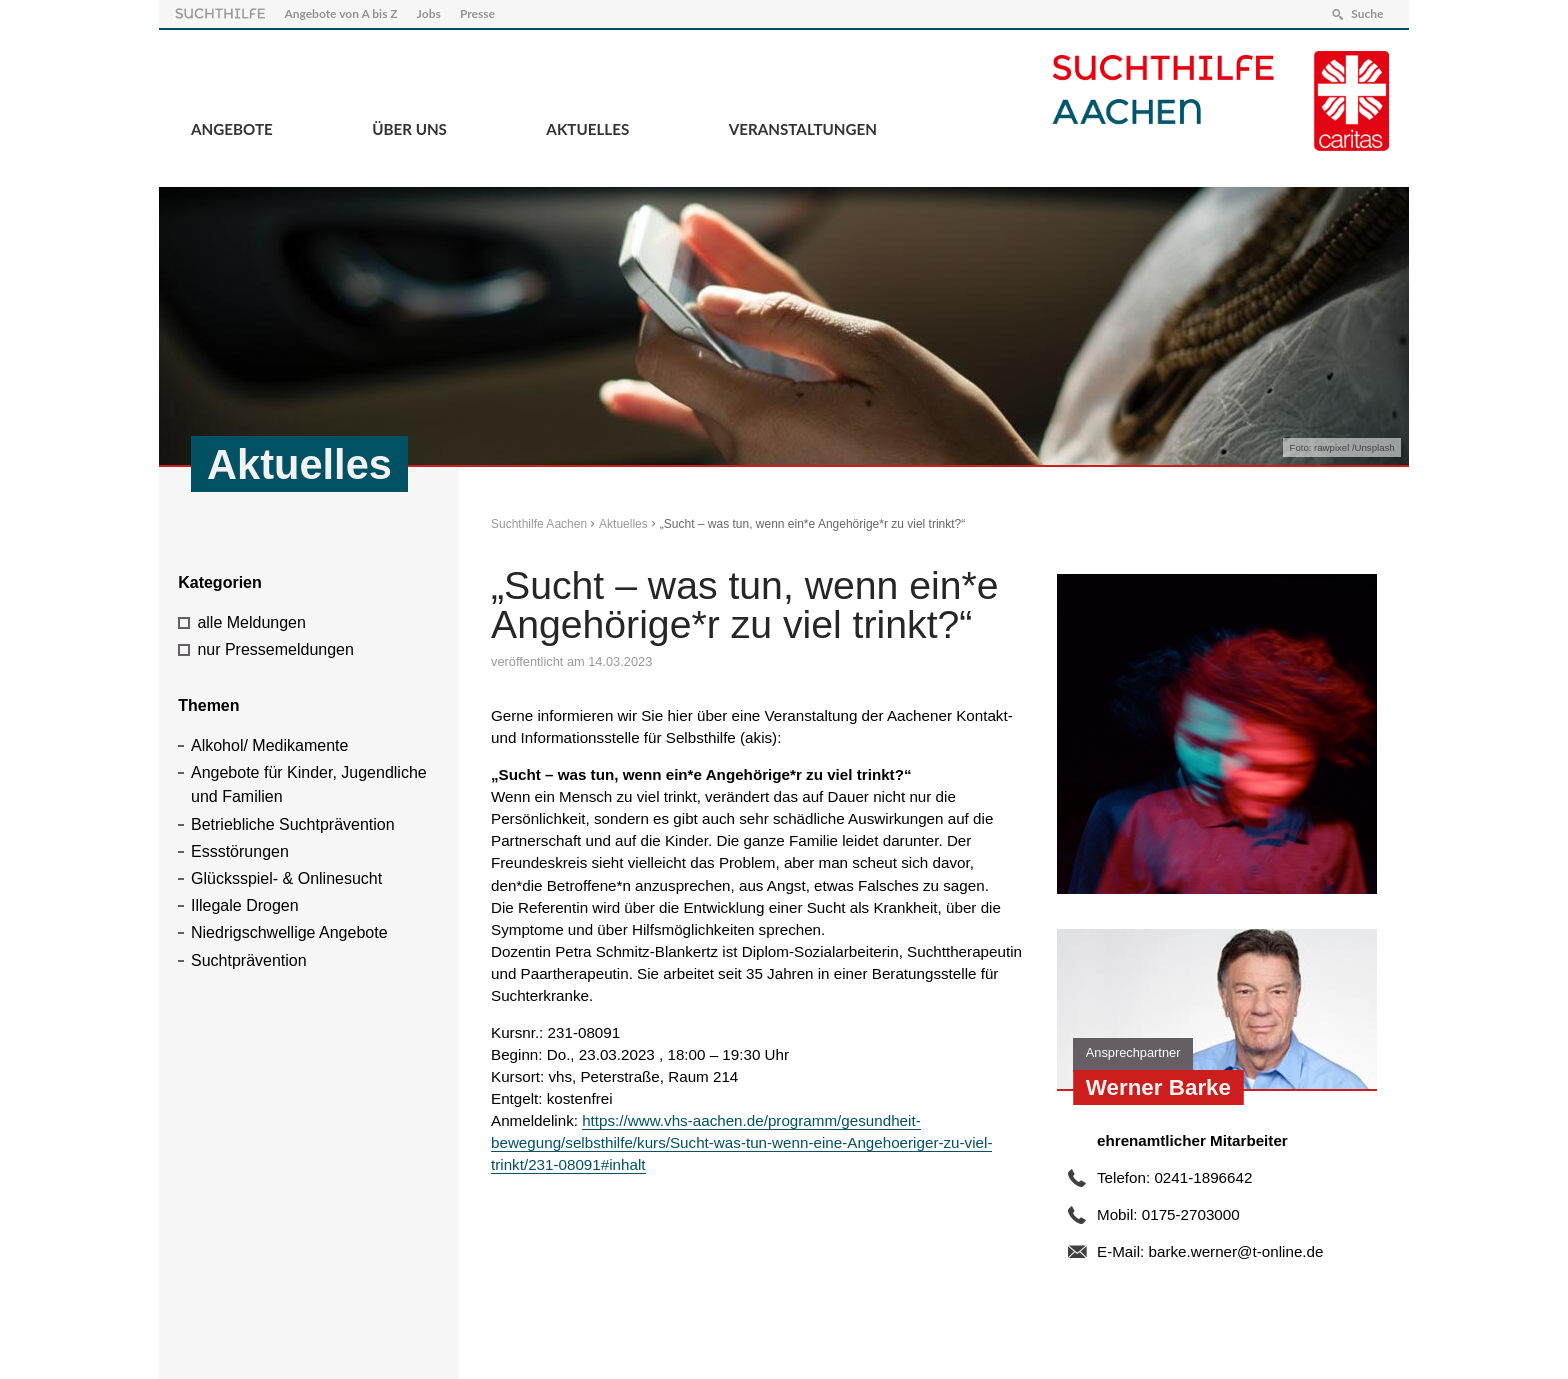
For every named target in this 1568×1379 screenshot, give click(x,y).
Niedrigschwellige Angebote (289, 932)
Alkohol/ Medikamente (269, 745)
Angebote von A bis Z (340, 13)
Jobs (429, 13)
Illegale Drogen (245, 905)
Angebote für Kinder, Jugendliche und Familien (309, 784)
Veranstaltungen (803, 129)
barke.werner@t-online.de (1235, 1251)
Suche (1367, 13)
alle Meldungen (251, 622)
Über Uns (409, 129)
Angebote (232, 129)
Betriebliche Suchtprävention (293, 824)
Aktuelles (587, 129)
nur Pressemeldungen (275, 649)
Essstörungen (240, 851)
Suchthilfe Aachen (539, 524)
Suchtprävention (249, 960)
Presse (477, 13)
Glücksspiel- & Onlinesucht (286, 878)
